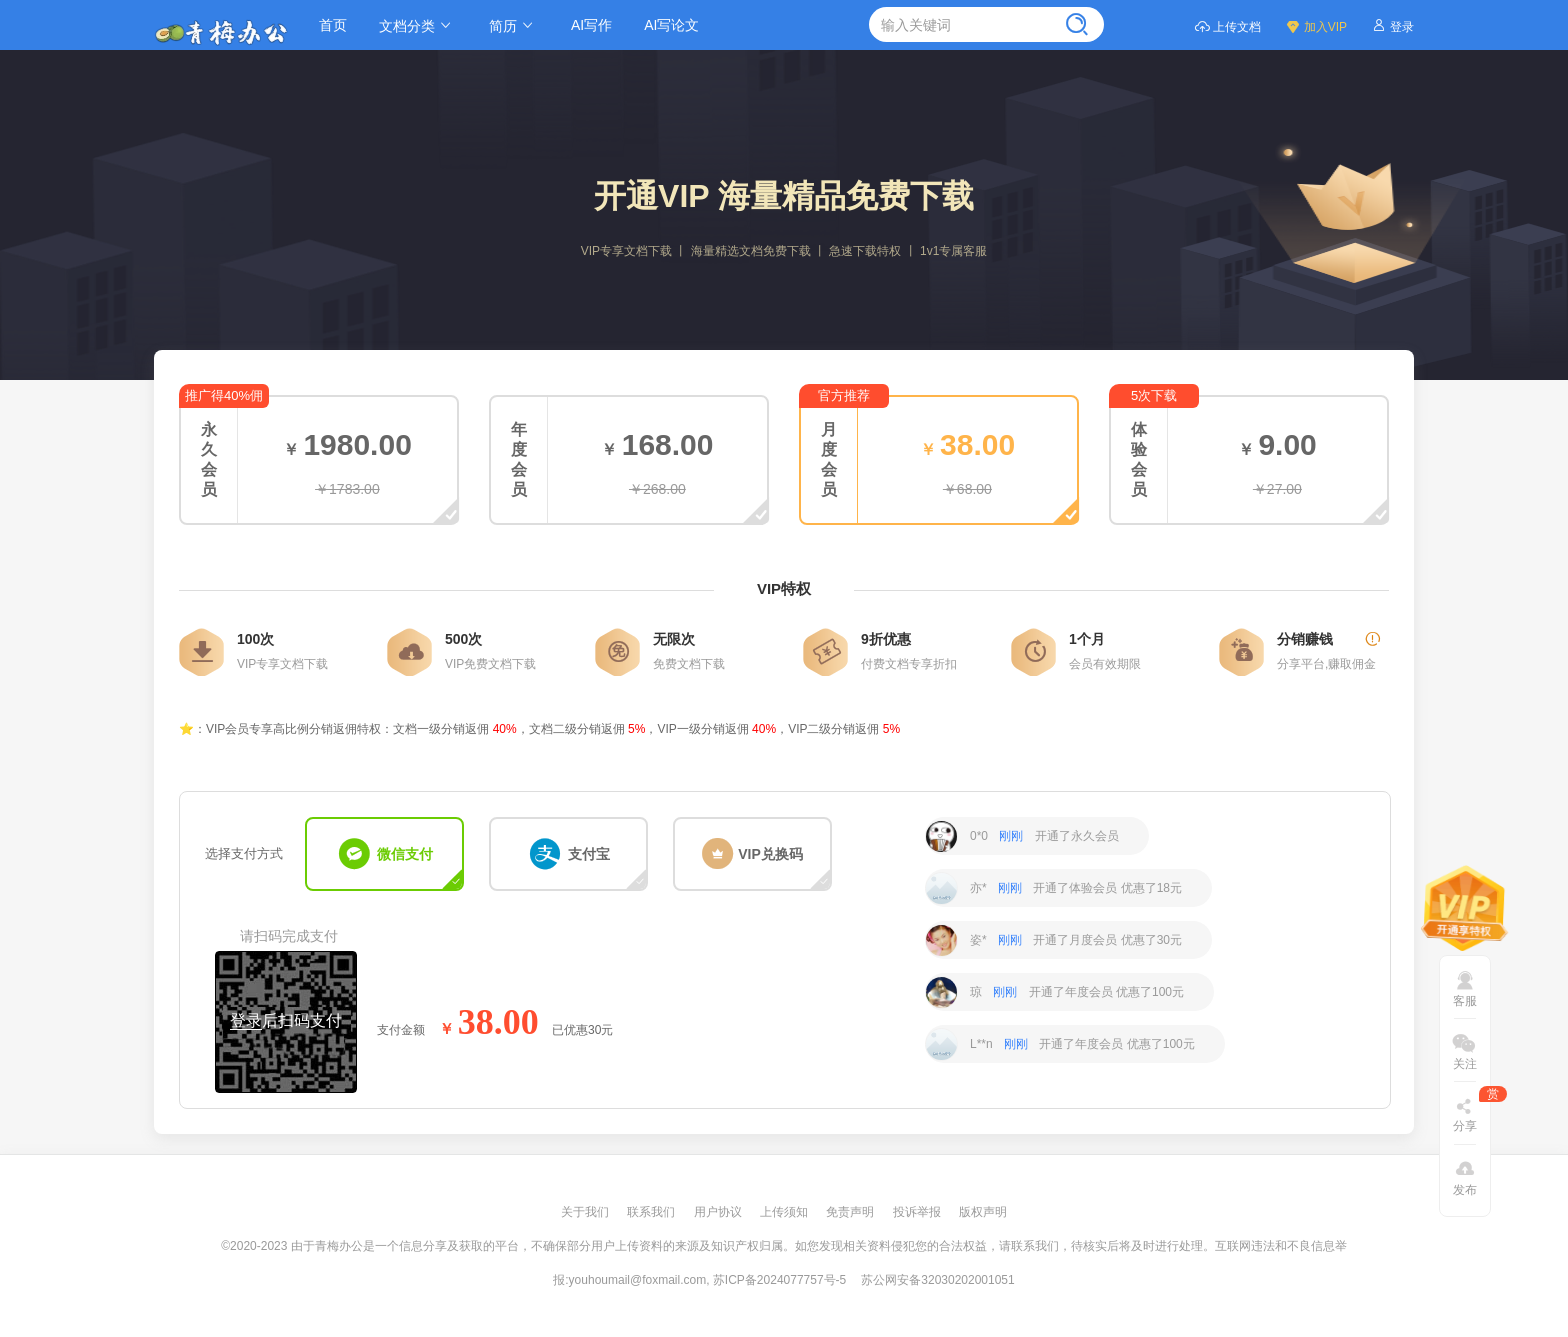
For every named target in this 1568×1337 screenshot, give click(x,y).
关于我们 (586, 1212)
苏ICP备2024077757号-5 (779, 1280)
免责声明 (851, 1212)
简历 (514, 25)
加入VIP (1316, 25)
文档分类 (418, 25)
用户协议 (719, 1212)
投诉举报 (918, 1212)
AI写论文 (671, 25)
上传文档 (1227, 25)
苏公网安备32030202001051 (937, 1280)
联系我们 (652, 1212)
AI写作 (591, 25)
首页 (333, 25)
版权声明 (983, 1212)
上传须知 (785, 1212)
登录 (1392, 25)
